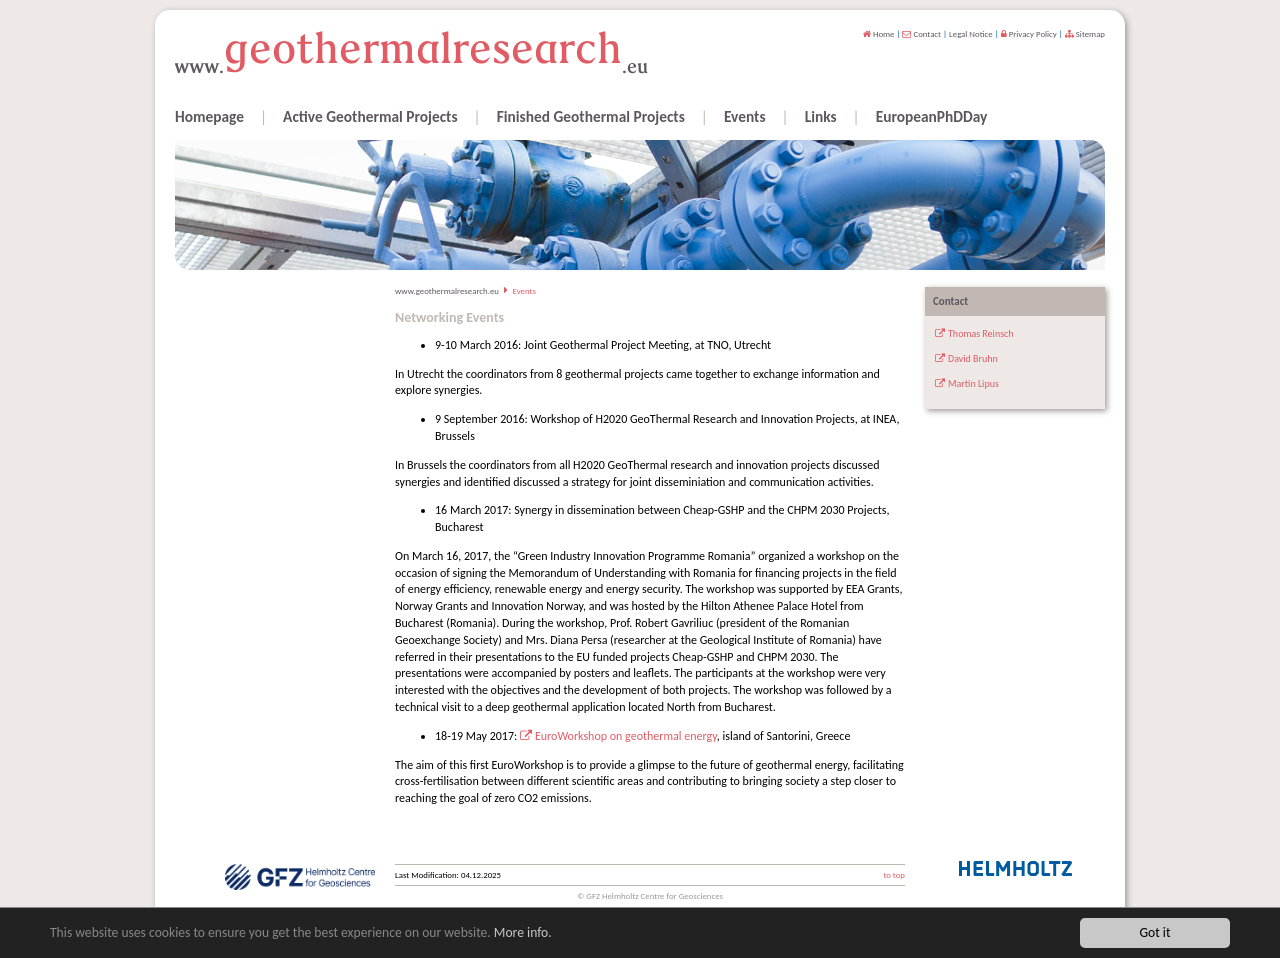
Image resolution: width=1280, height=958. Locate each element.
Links (821, 116)
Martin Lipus (973, 383)
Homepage (209, 116)
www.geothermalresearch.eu (447, 291)
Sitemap (1085, 34)
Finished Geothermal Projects (591, 116)
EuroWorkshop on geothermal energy (626, 736)
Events (745, 116)
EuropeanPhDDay (932, 116)
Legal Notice (971, 34)
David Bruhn (973, 358)
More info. (523, 932)
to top (894, 875)
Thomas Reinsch (981, 333)
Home (879, 34)
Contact (921, 34)
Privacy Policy (1029, 34)
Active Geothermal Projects (370, 116)
